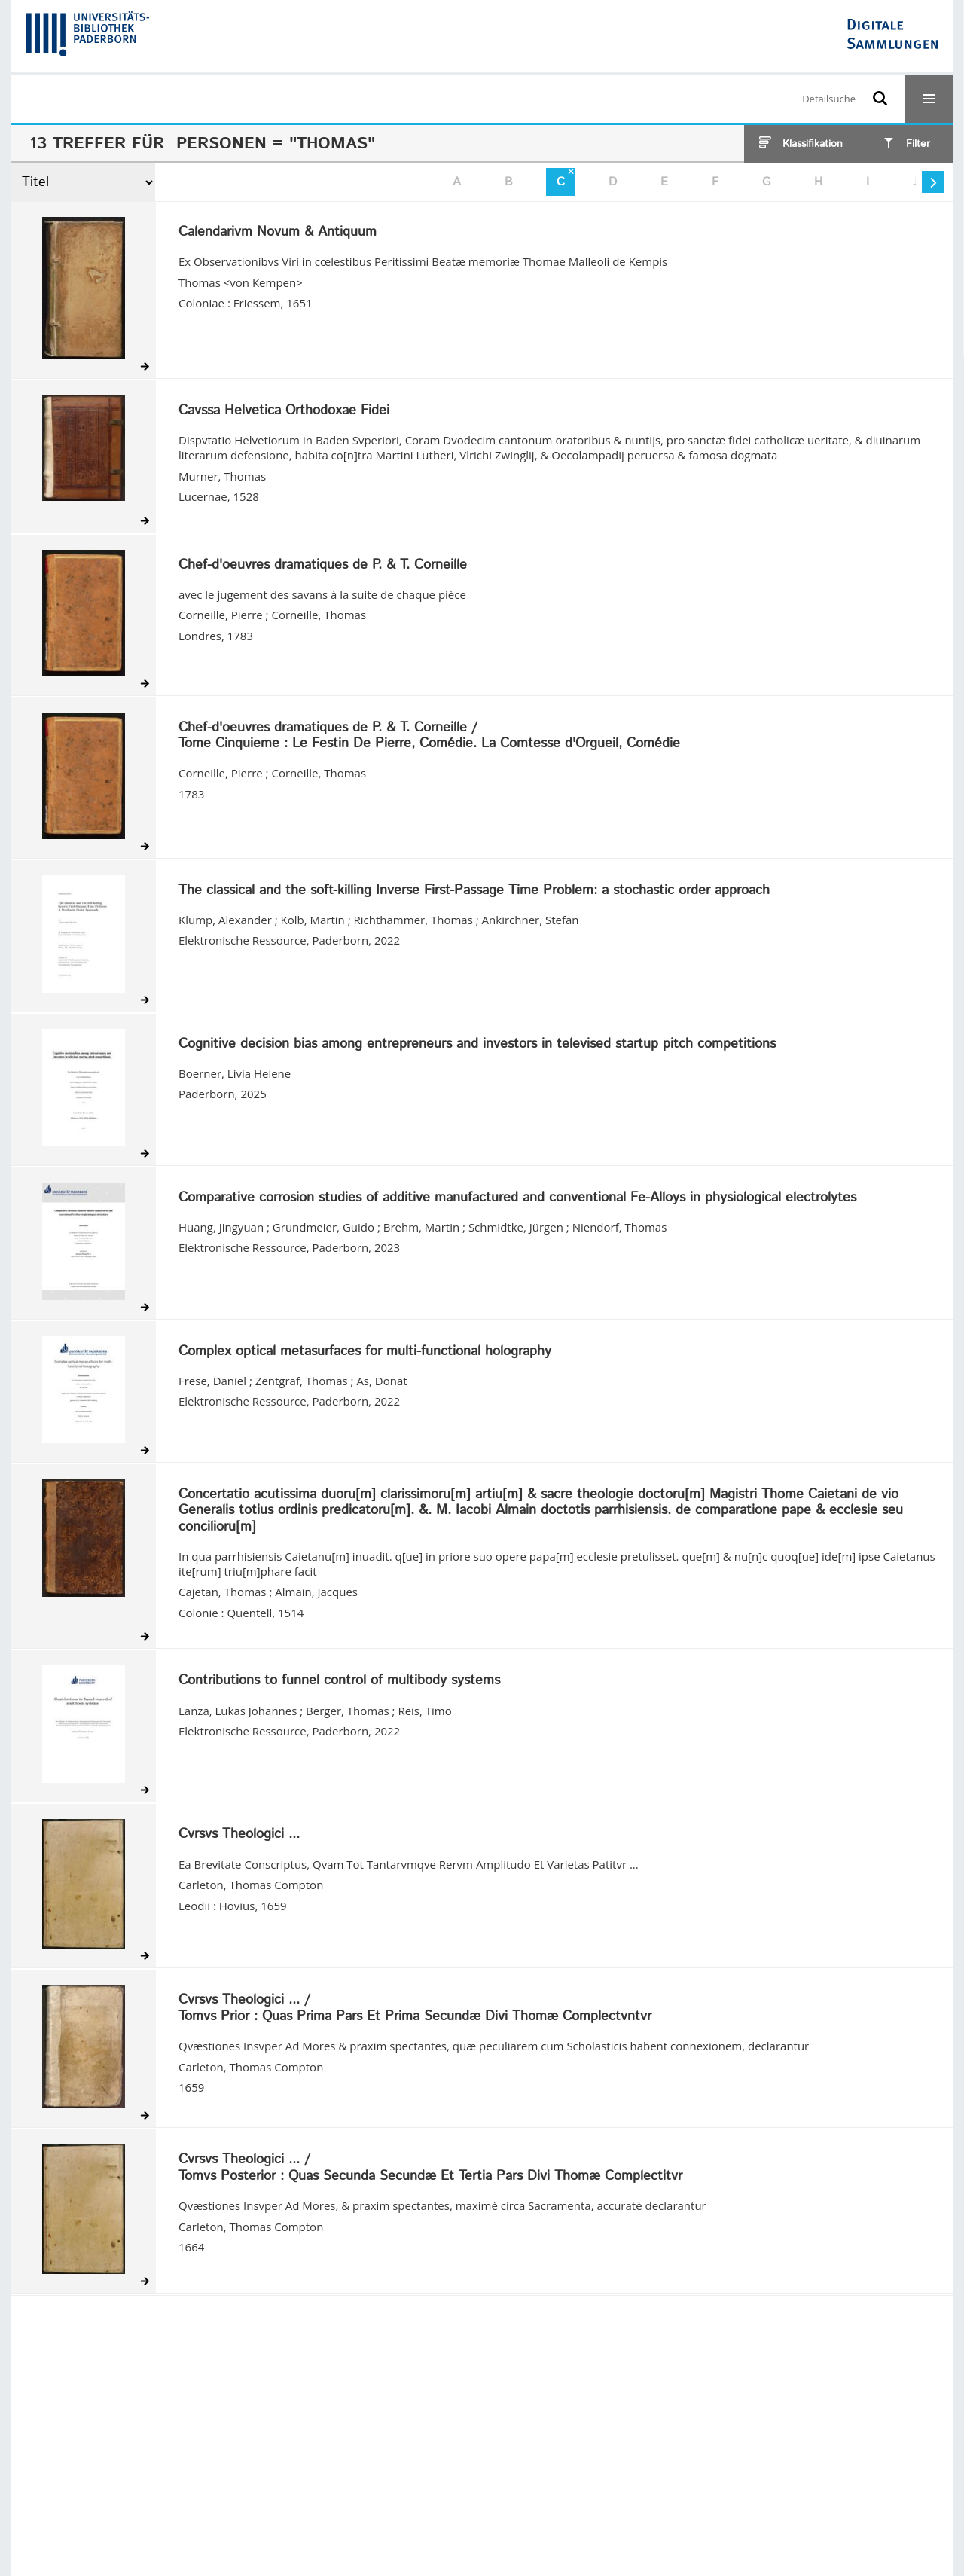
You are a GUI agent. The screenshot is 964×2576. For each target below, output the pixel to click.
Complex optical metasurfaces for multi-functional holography (364, 1352)
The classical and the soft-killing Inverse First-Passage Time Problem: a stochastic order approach (474, 891)
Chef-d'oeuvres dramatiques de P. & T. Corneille (322, 565)
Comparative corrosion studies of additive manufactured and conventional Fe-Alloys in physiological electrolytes (517, 1198)
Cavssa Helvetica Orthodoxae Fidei (283, 411)
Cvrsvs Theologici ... (239, 1835)
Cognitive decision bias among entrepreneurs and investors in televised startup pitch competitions (477, 1044)
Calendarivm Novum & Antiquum (277, 232)
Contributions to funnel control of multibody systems (339, 1681)
